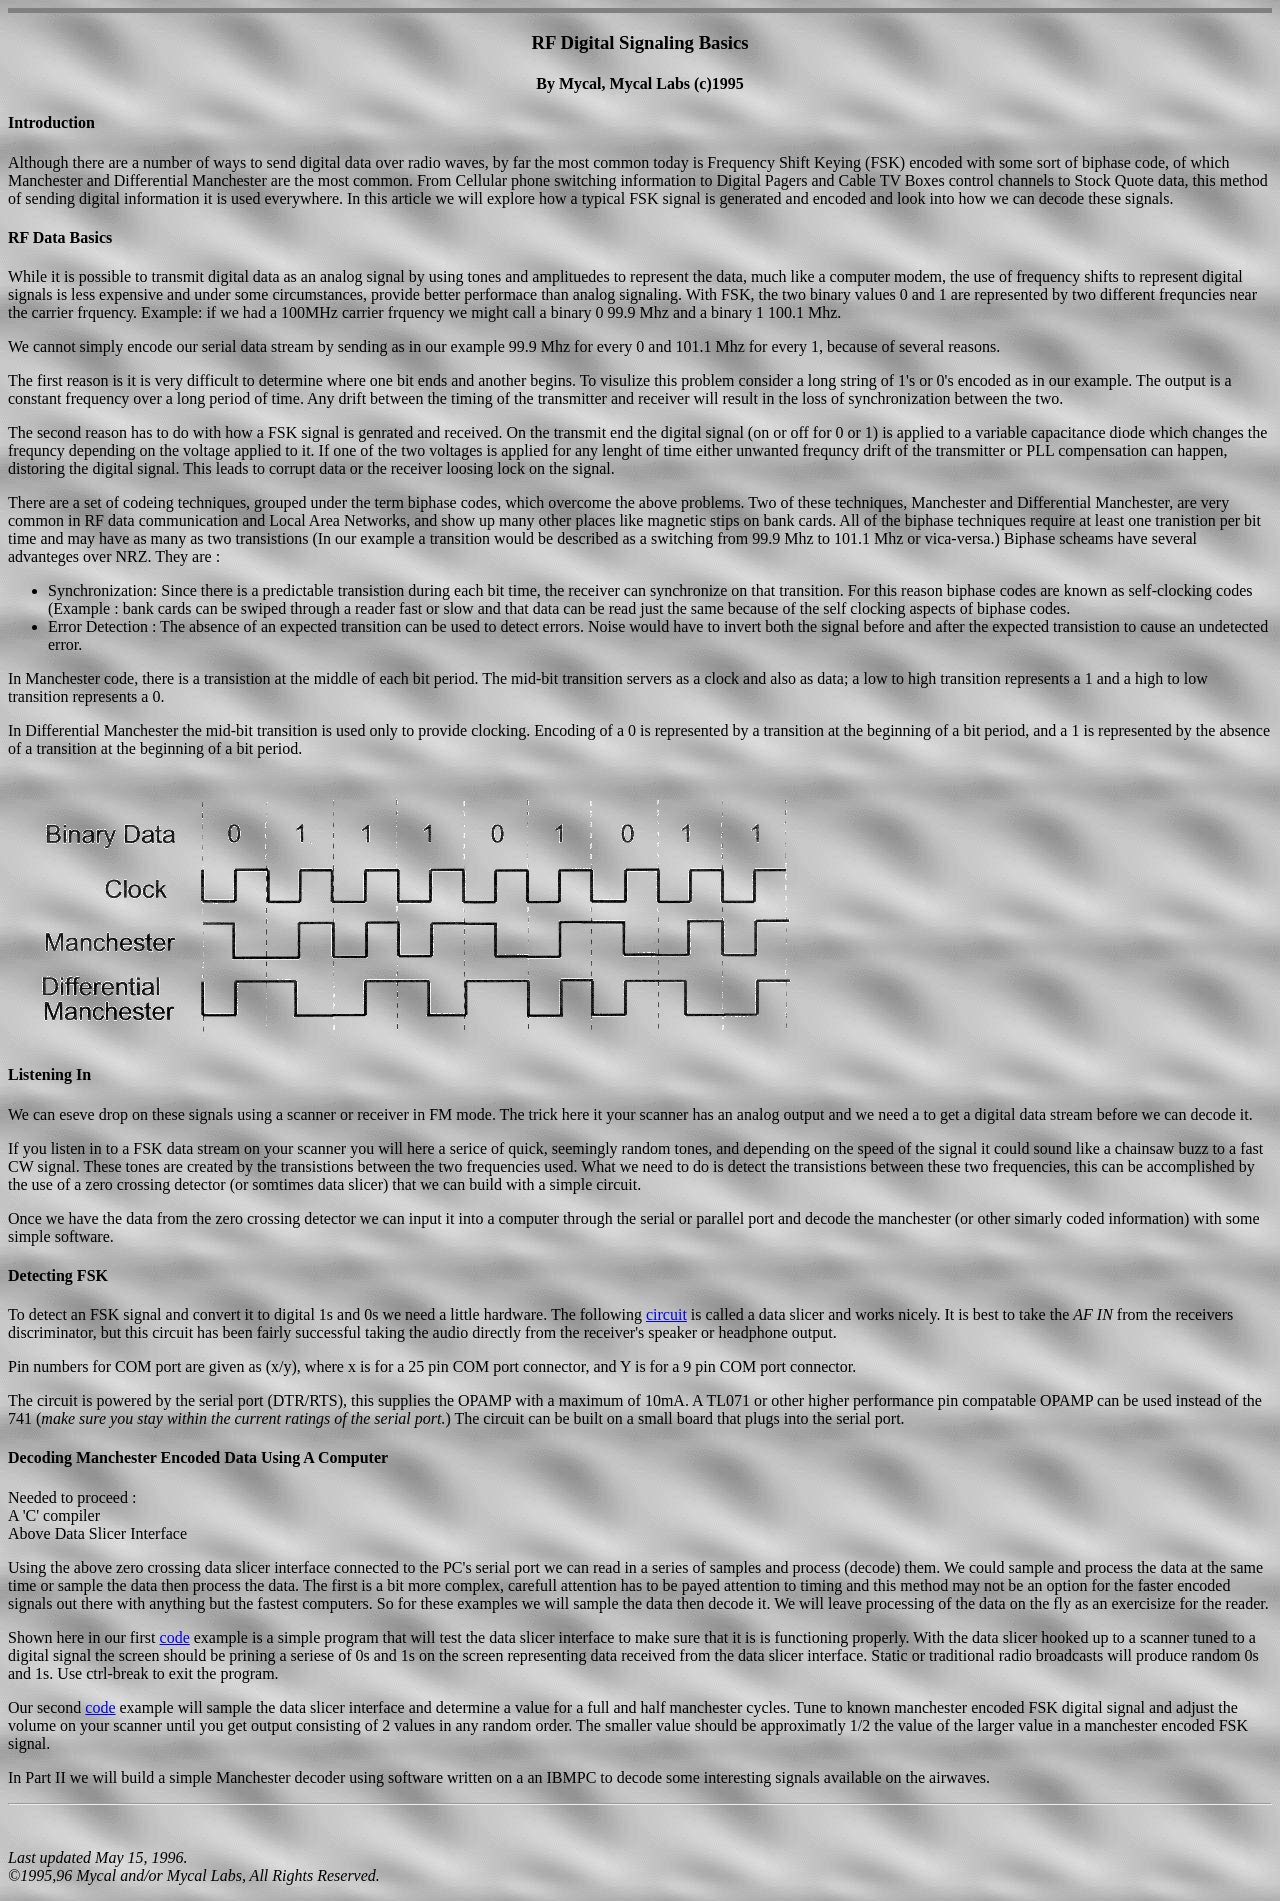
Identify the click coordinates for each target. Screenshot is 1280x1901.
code (175, 1637)
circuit (666, 1314)
